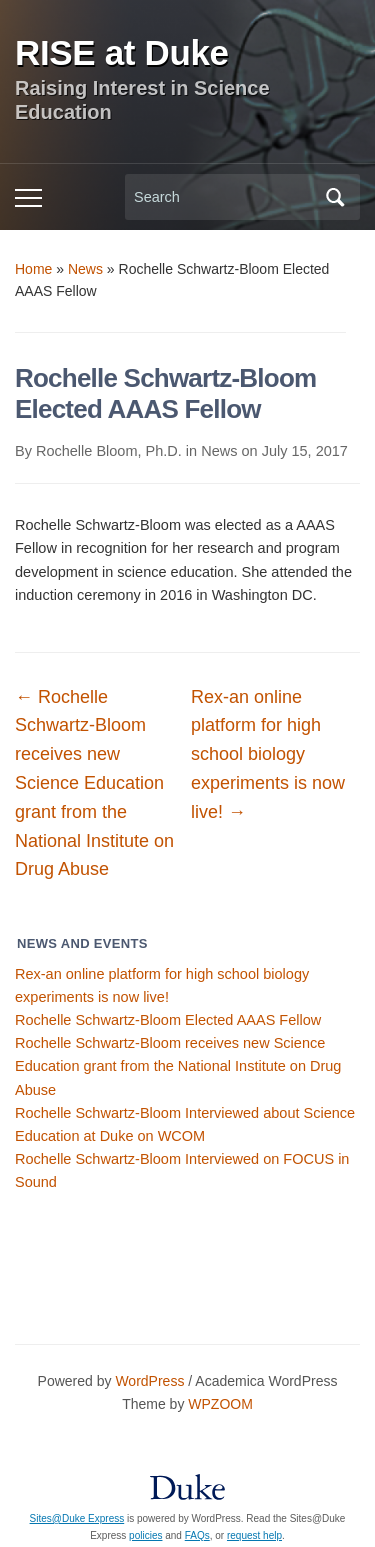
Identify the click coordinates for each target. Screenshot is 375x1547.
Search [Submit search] (335, 197)
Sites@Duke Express (77, 1518)
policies (145, 1535)
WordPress (149, 1381)
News (85, 269)
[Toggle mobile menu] (28, 198)
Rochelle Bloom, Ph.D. (109, 451)
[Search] (224, 197)
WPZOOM (220, 1404)
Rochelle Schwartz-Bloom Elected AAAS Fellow (168, 1020)
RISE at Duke (122, 52)
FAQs (197, 1535)
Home (33, 269)
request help (254, 1535)
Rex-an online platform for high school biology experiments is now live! (268, 754)
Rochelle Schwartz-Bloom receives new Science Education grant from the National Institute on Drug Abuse (178, 1066)
